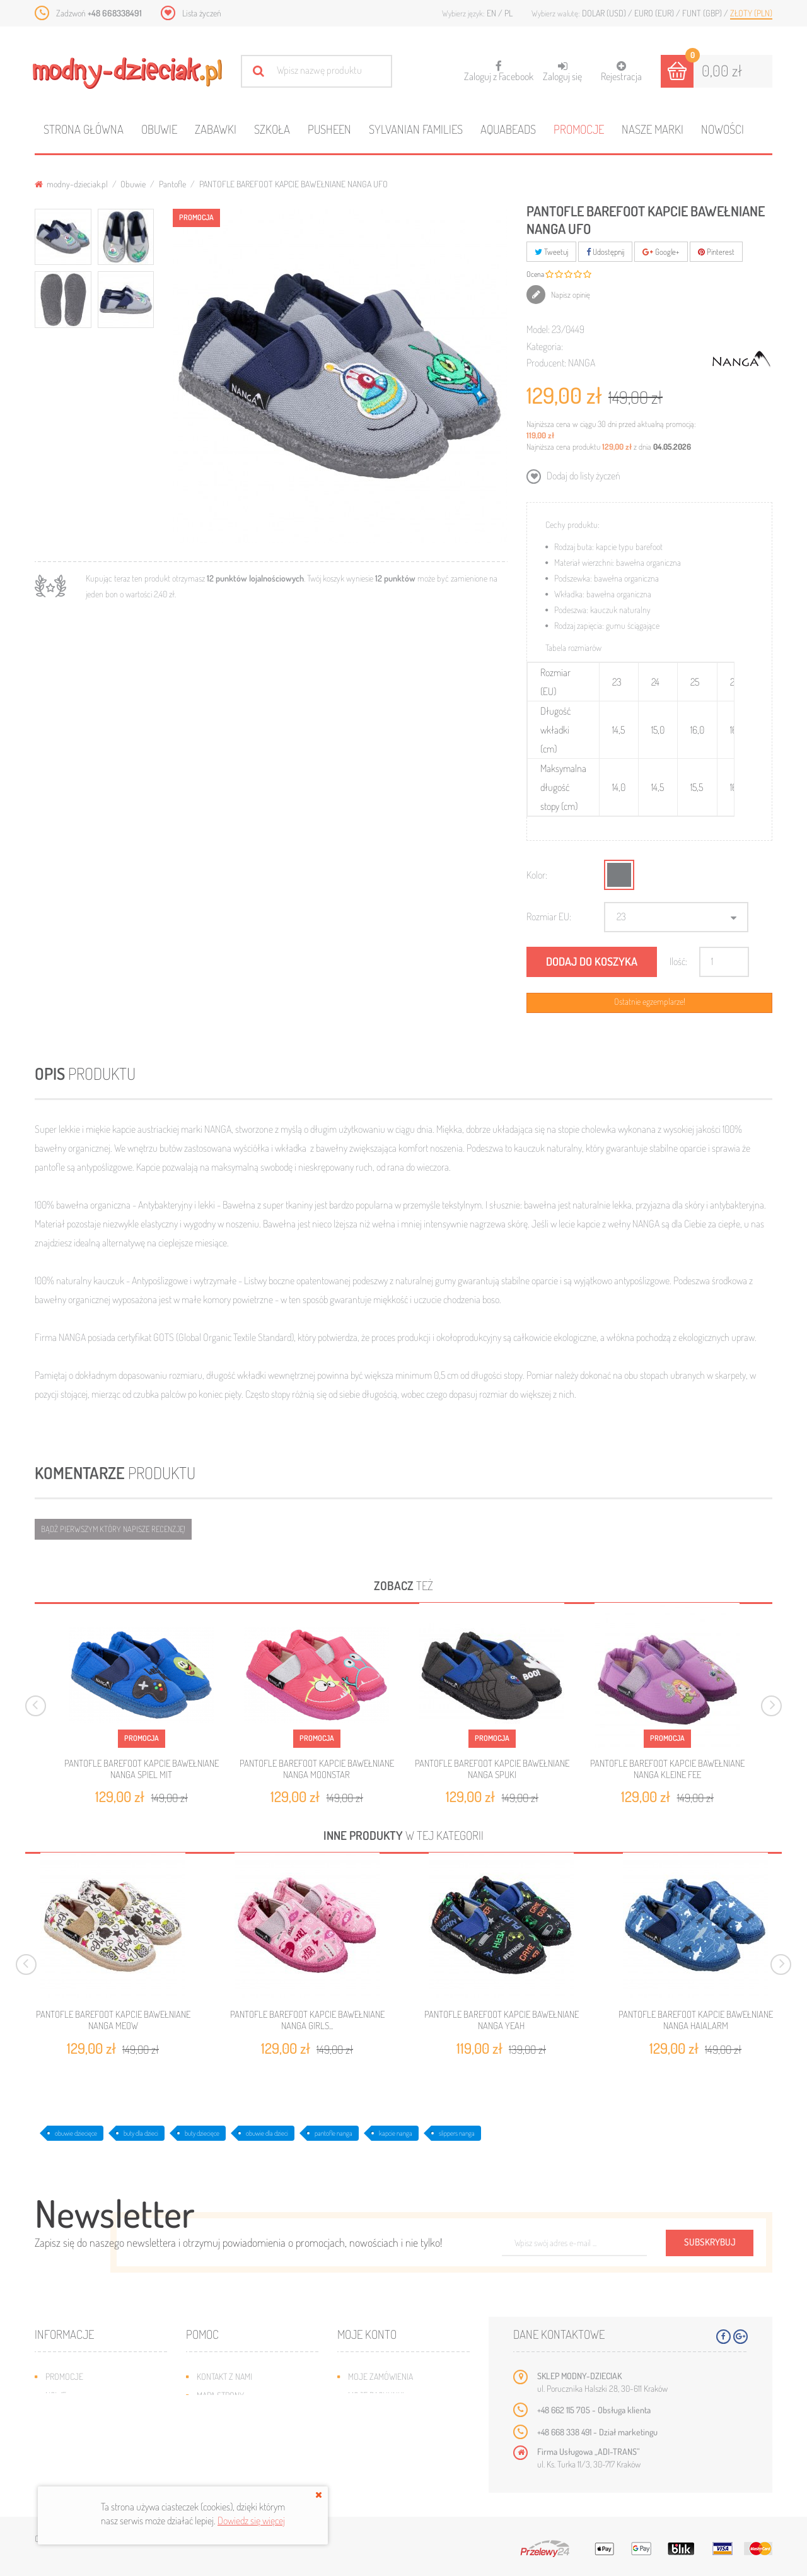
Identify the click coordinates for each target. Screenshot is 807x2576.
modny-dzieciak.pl (71, 184)
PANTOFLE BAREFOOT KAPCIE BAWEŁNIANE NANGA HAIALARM (695, 2020)
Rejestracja (621, 72)
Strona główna (84, 129)
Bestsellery (68, 2414)
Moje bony (368, 2452)
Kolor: (536, 875)
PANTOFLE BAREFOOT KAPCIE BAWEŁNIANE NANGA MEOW (113, 2020)
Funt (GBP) (703, 13)
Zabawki (215, 129)
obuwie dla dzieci (267, 2133)
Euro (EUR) (655, 13)
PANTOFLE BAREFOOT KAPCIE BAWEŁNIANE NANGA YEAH (501, 2020)
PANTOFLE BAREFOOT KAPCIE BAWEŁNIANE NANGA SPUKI (492, 1769)
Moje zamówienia (380, 2376)
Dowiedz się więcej (251, 2520)
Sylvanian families (416, 129)
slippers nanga (457, 2133)
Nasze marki (652, 129)
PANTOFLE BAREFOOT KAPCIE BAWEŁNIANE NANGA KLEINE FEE (667, 1769)
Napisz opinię (569, 295)
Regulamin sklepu (230, 2452)
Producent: (546, 362)
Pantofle (172, 184)
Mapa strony (220, 2395)
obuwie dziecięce (76, 2133)
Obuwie (159, 129)
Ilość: (678, 961)
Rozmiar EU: (548, 916)
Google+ (661, 252)
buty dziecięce (202, 2133)
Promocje (579, 129)
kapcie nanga (395, 2133)
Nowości (722, 129)
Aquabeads (508, 129)
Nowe (55, 2395)
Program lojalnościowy (91, 2433)
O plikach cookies (78, 2452)
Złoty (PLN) (751, 13)
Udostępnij (605, 252)
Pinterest (716, 252)
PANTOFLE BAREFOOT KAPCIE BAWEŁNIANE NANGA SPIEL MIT (141, 1769)
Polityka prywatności (238, 2471)
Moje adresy (372, 2414)
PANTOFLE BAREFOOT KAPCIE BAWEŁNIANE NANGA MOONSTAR (317, 1769)
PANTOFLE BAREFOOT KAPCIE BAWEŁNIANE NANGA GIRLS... (307, 2020)
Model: (538, 329)
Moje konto (367, 2334)
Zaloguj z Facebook (498, 67)
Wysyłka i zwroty (230, 2414)
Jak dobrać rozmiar (234, 2433)
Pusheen (329, 129)
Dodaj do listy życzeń (582, 475)
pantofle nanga (333, 2133)
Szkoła (272, 129)
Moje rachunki (376, 2395)
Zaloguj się (562, 72)
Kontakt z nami (224, 2376)
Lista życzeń (201, 13)
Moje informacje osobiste (398, 2433)
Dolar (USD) (605, 13)
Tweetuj (551, 252)
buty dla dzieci (141, 2133)
